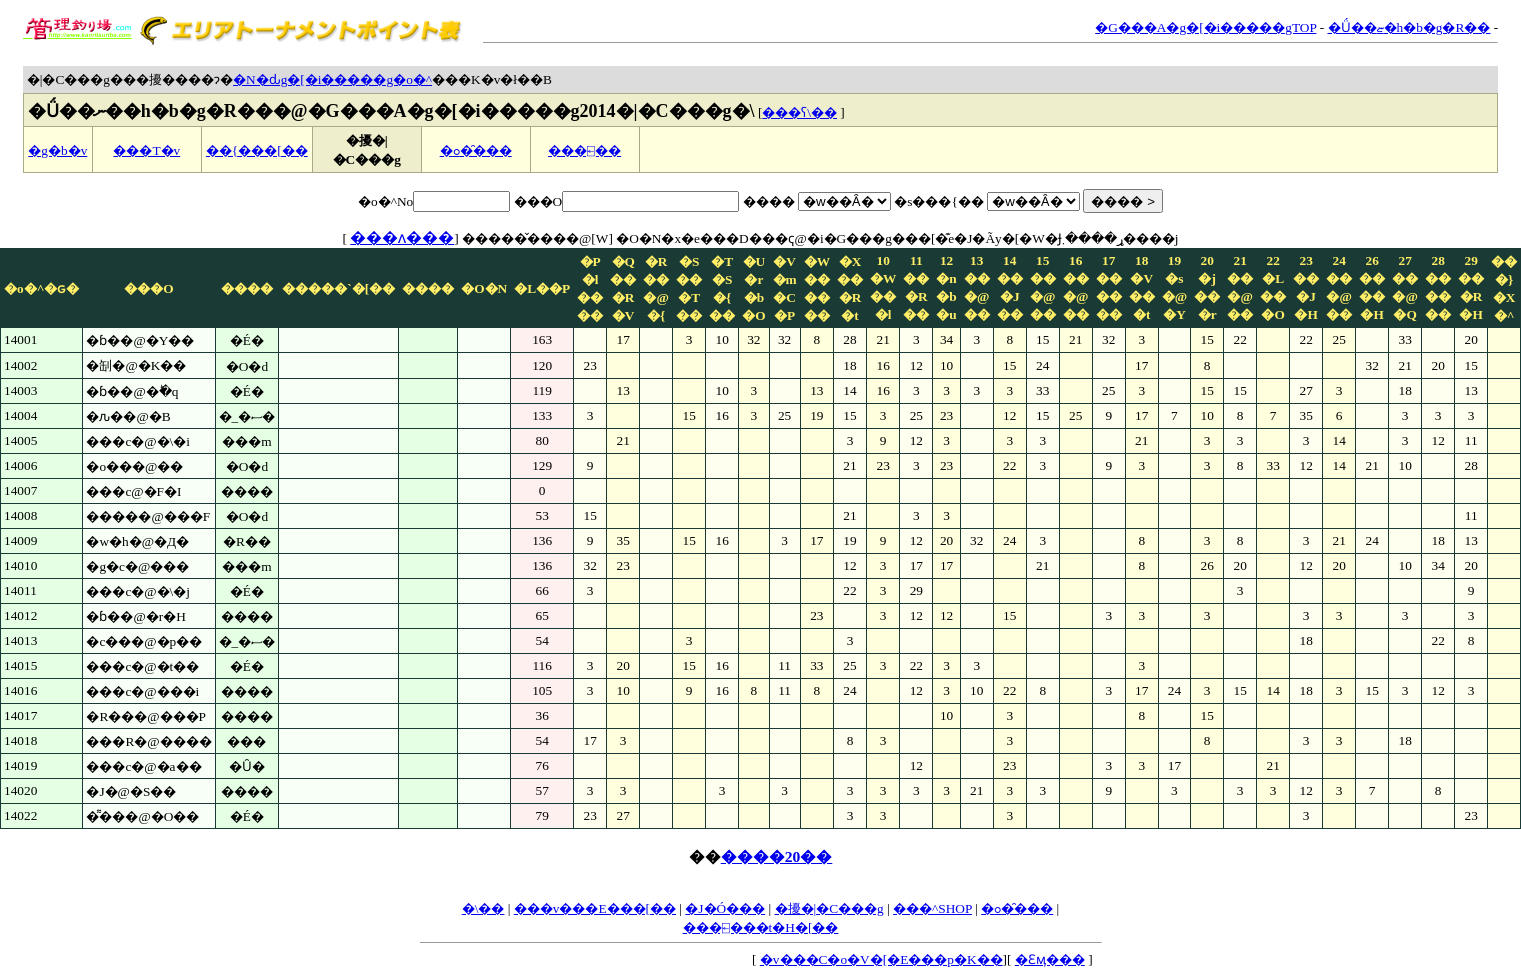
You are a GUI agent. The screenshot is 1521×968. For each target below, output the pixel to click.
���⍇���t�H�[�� (761, 927)
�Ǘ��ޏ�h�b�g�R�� (1409, 27)
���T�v (146, 150)
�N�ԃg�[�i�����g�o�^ (332, 79)
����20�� (777, 856)
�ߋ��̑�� (476, 150)
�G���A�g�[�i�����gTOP (1205, 27)
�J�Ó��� (725, 908)
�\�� (483, 908)
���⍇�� (584, 150)
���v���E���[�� (595, 908)
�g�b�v (57, 150)
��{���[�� (257, 150)
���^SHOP (932, 908)
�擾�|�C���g (829, 908)
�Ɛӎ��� (1050, 959)
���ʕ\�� (799, 112)
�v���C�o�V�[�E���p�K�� (881, 959)
